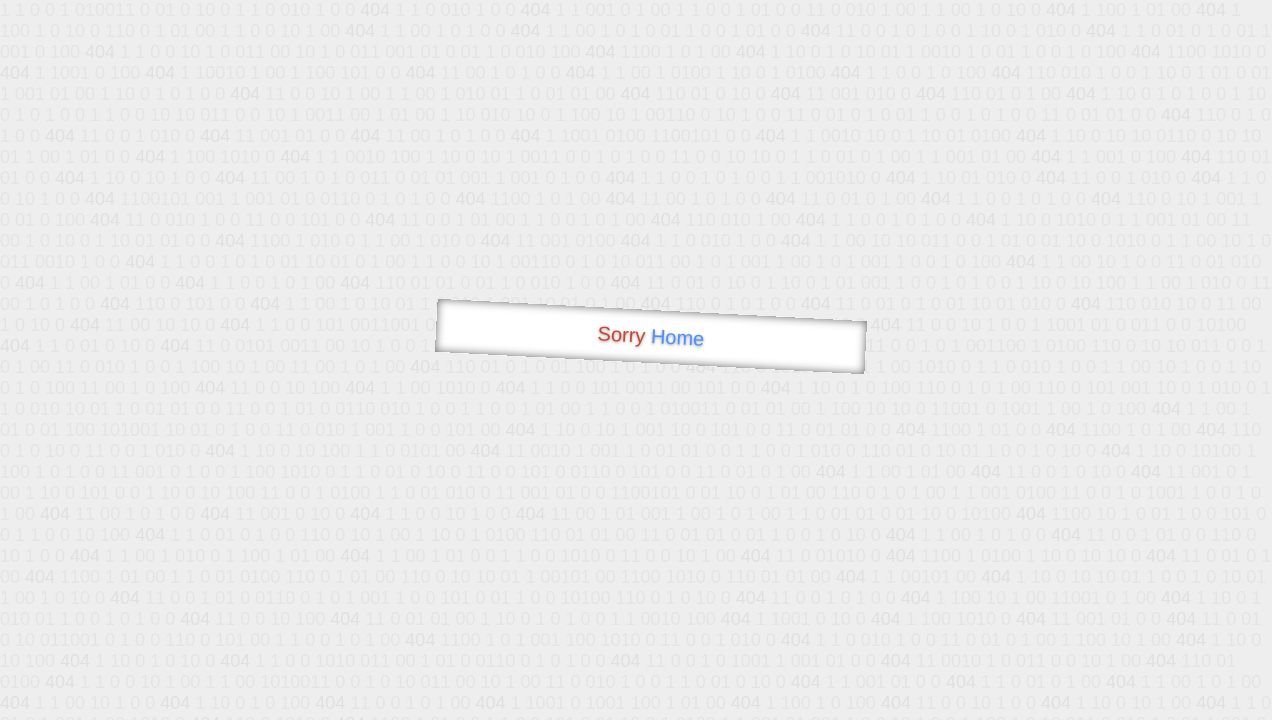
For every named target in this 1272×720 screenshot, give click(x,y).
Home (677, 337)
